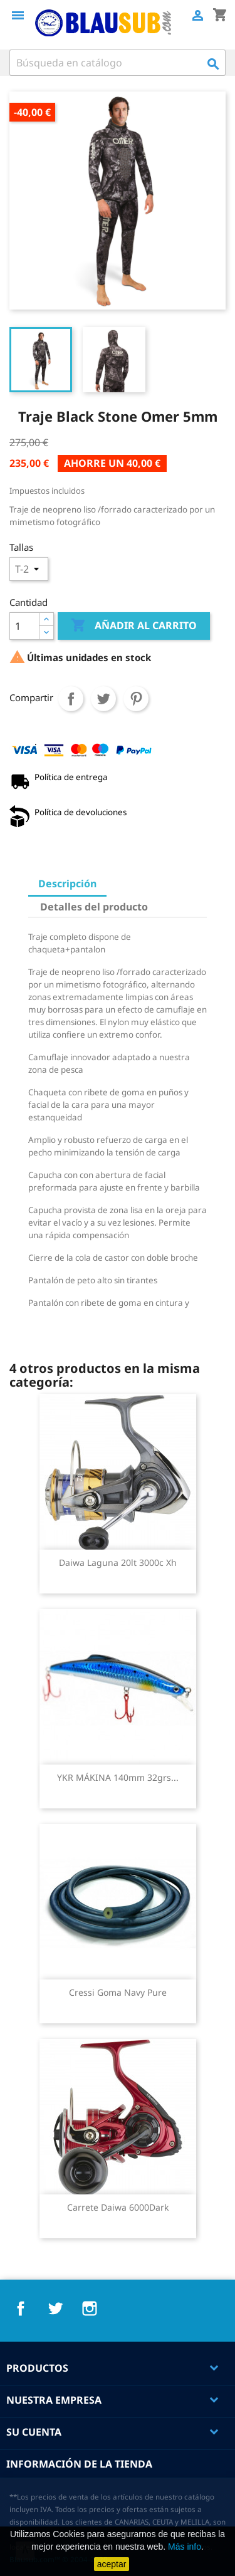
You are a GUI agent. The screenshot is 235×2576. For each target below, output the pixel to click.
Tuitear (103, 698)
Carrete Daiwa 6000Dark (118, 2207)
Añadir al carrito (134, 626)
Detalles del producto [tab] (94, 907)
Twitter (55, 2308)
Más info (184, 2547)
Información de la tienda (79, 2464)
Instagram (90, 2308)
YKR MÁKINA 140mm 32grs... (118, 1777)
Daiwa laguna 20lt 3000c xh (118, 1562)
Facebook (21, 2308)
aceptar (112, 2564)
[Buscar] (117, 63)
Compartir (70, 698)
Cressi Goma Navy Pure (118, 1992)
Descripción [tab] (67, 883)
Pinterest (136, 698)
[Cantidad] (24, 626)
